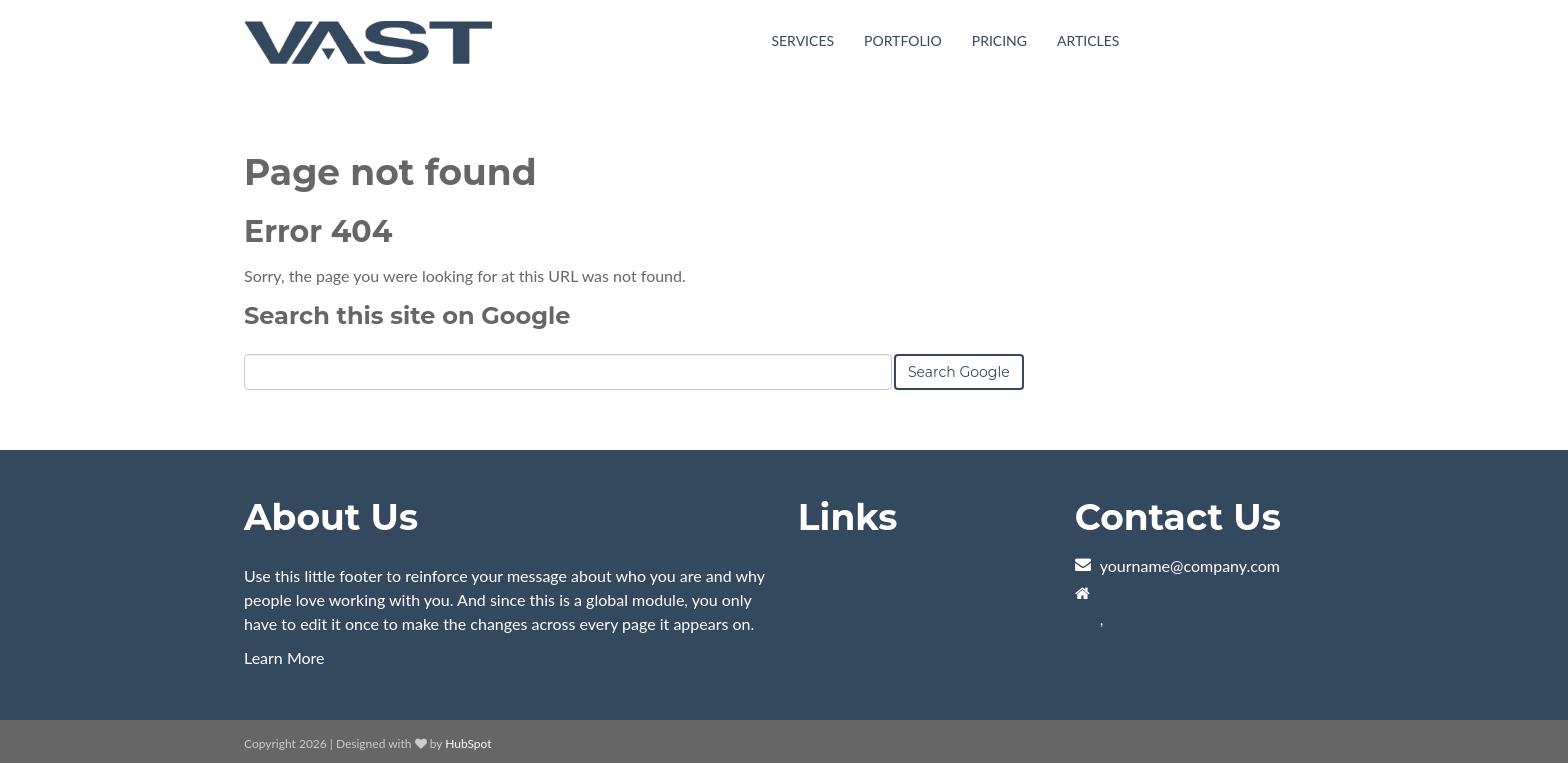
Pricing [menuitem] (999, 40)
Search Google (959, 372)
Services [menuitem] (802, 40)
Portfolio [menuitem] (903, 40)
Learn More (284, 657)
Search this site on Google (407, 315)
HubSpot (468, 743)
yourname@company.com (1190, 565)
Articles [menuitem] (1088, 40)
